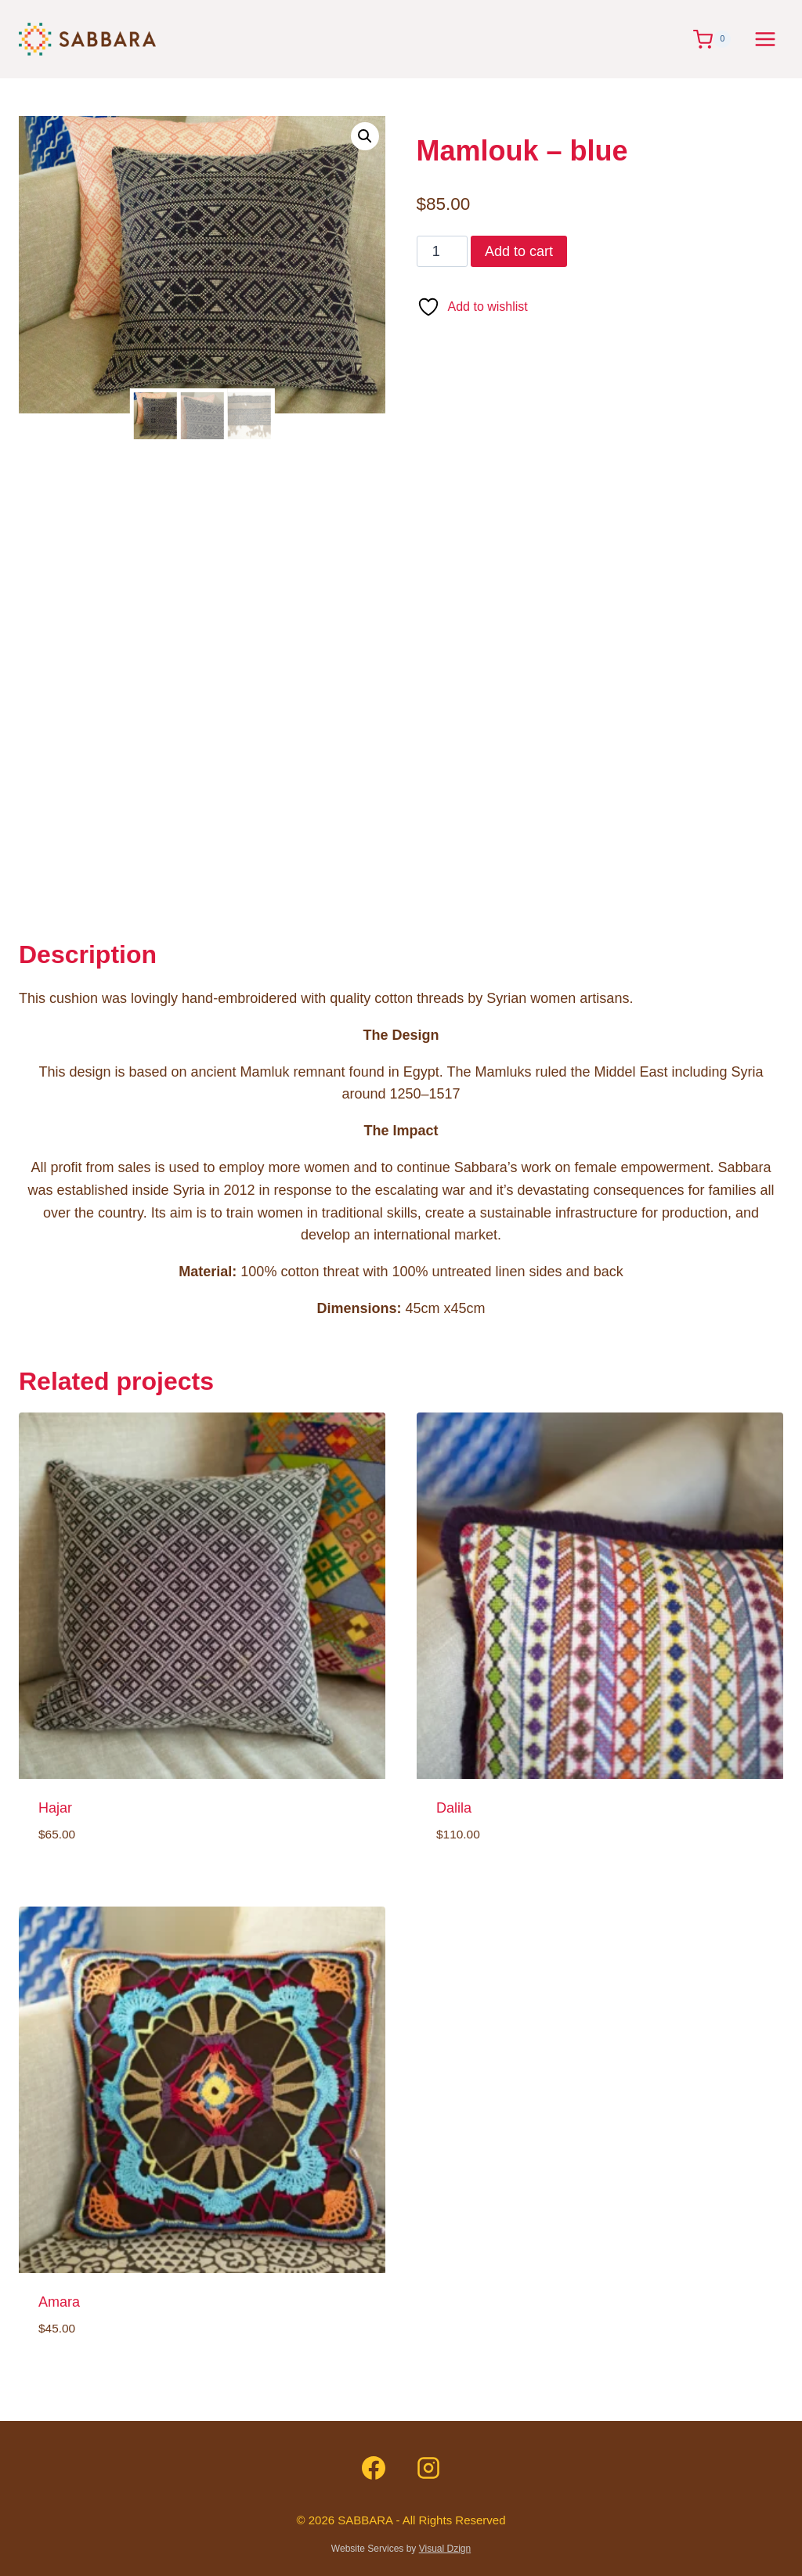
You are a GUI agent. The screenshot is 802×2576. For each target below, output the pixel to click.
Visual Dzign (445, 2548)
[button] (365, 136)
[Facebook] (373, 2467)
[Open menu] (764, 39)
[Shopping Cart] (716, 39)
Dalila (453, 1808)
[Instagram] (428, 2467)
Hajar (55, 1808)
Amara (59, 2302)
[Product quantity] (442, 251)
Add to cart (519, 251)
